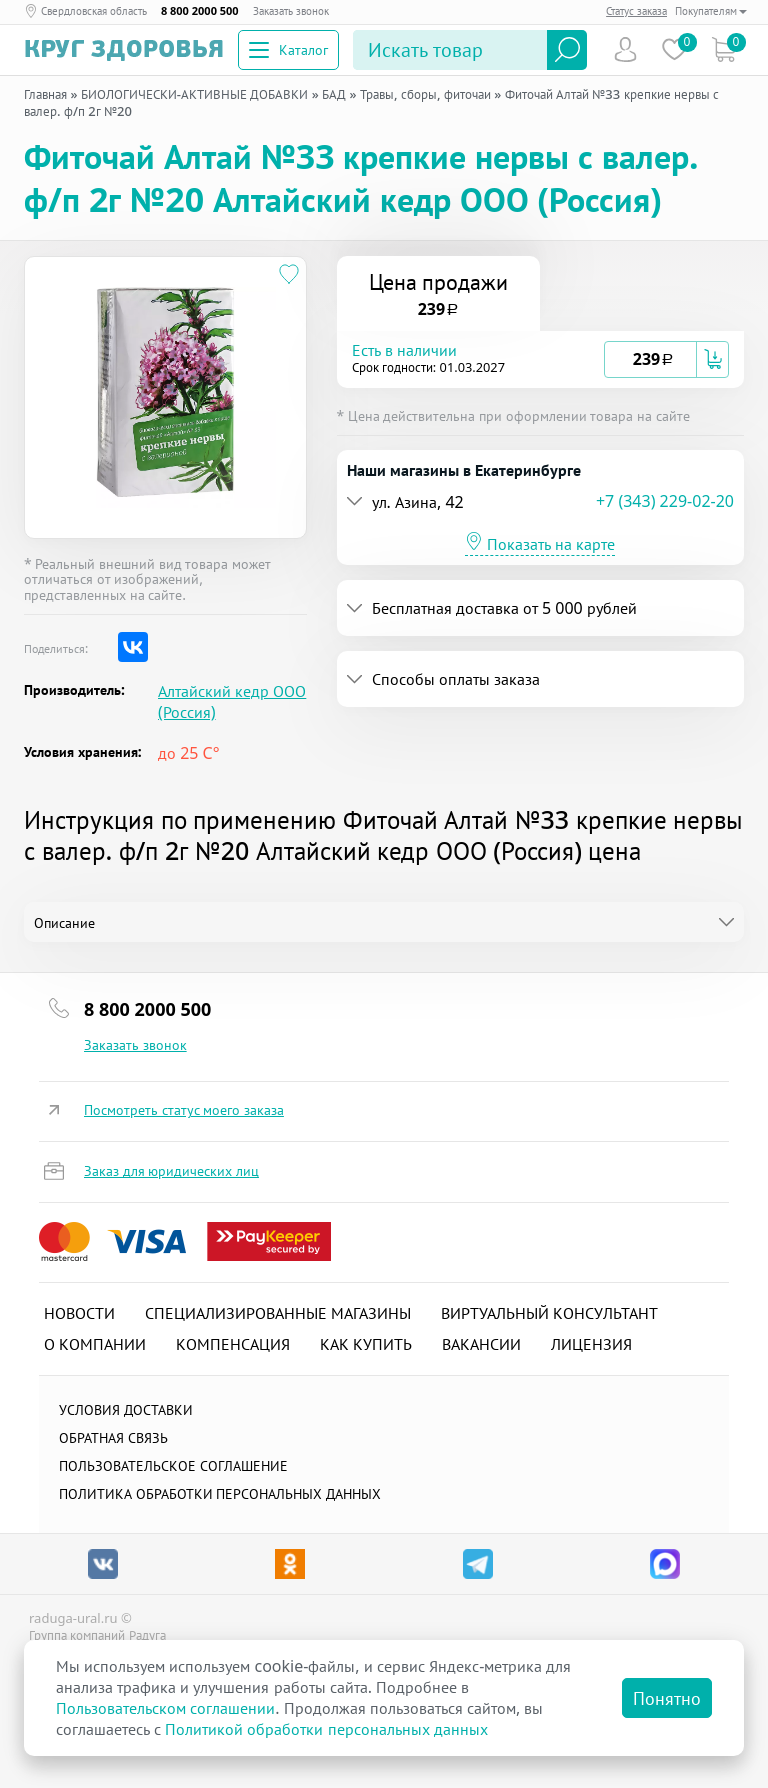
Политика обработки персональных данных (220, 1493)
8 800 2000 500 (200, 11)
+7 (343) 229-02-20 (665, 501)
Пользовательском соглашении (165, 1708)
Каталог (288, 49)
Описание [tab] (64, 922)
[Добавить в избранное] (289, 274)
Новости (79, 1313)
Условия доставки (126, 1409)
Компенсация (233, 1344)
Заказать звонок (291, 11)
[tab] (541, 359)
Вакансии (481, 1344)
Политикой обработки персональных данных (326, 1729)
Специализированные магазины (278, 1313)
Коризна (723, 49)
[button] (478, 359)
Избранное (674, 49)
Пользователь (625, 49)
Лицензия (591, 1344)
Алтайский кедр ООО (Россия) (232, 702)
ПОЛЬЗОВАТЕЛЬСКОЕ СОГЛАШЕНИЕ (173, 1465)
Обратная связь (113, 1437)
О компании (95, 1344)
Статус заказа (636, 10)
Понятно (667, 1698)
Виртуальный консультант (549, 1313)
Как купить (366, 1344)
